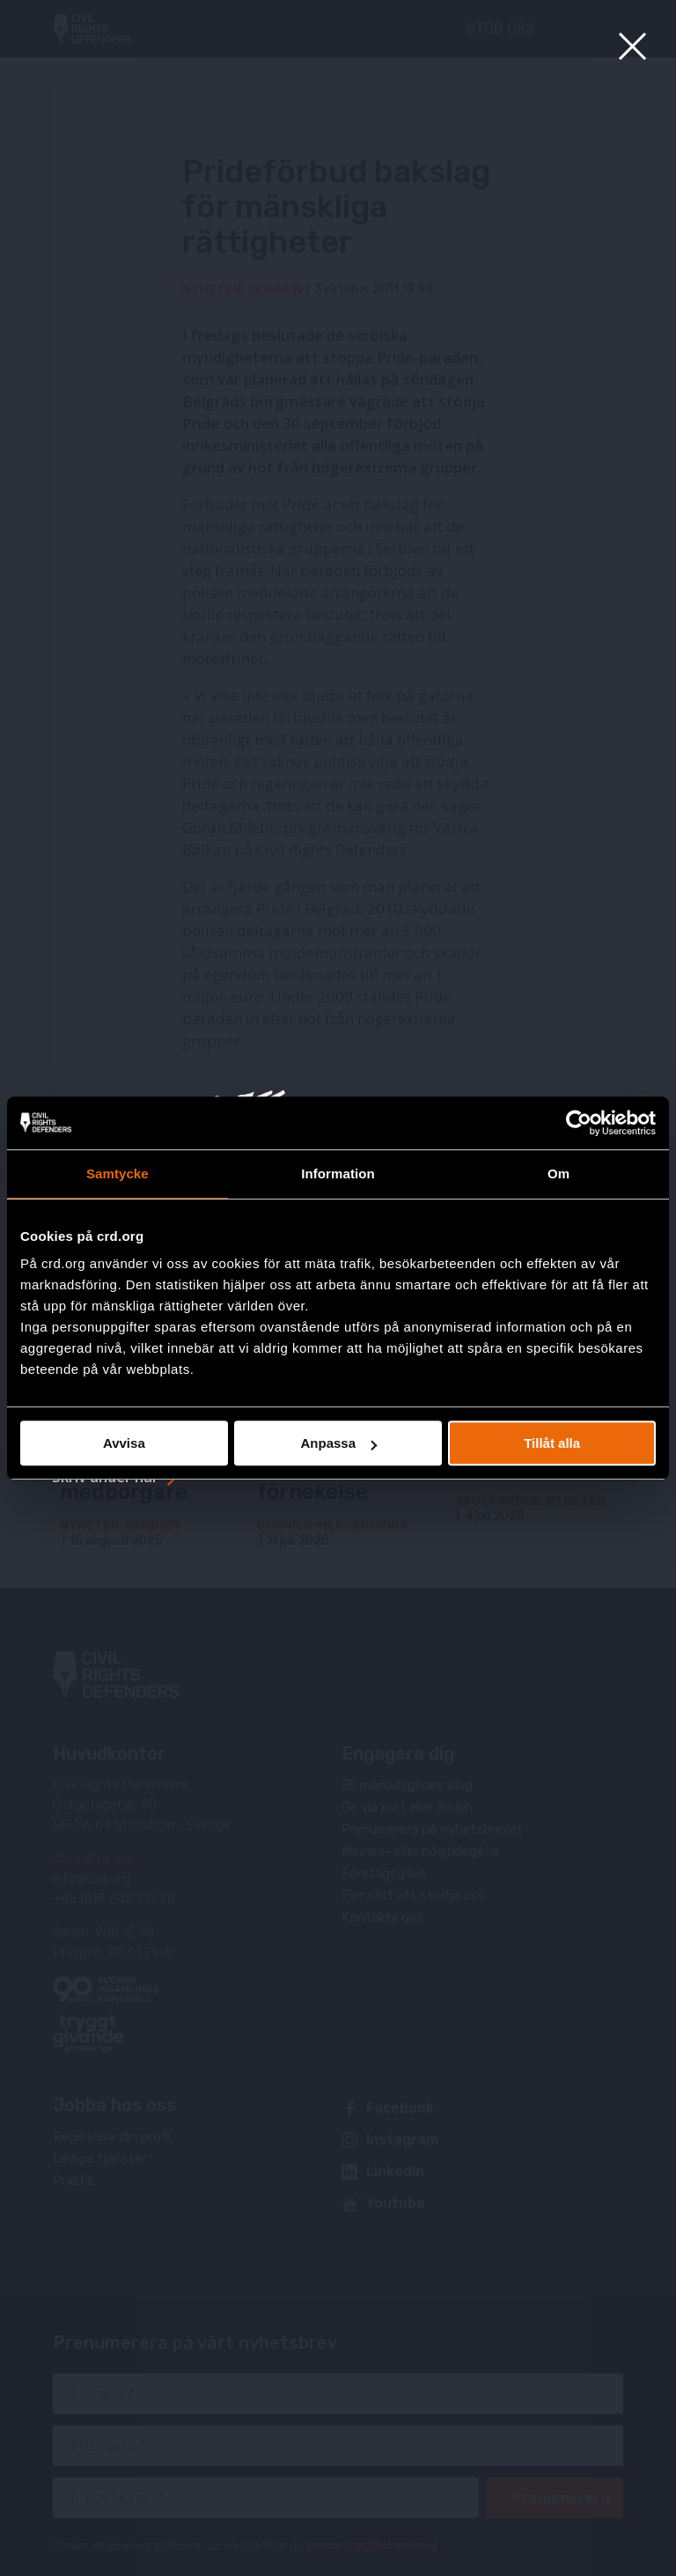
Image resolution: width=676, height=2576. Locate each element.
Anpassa (338, 1443)
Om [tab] (558, 1173)
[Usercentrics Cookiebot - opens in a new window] (579, 1123)
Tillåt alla (552, 1443)
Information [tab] (338, 1173)
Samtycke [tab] (117, 1173)
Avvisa (124, 1443)
